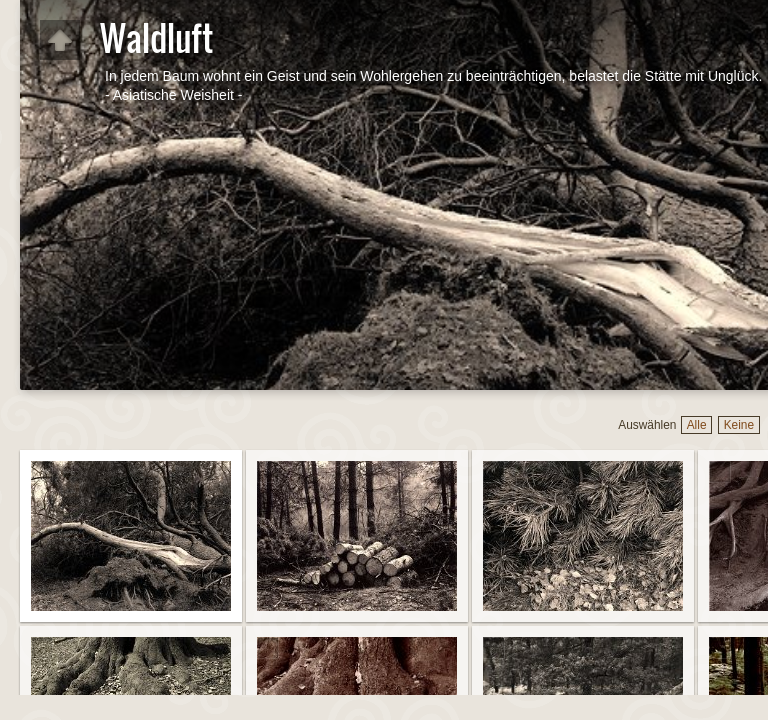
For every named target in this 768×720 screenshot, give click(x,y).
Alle (697, 425)
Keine (739, 425)
